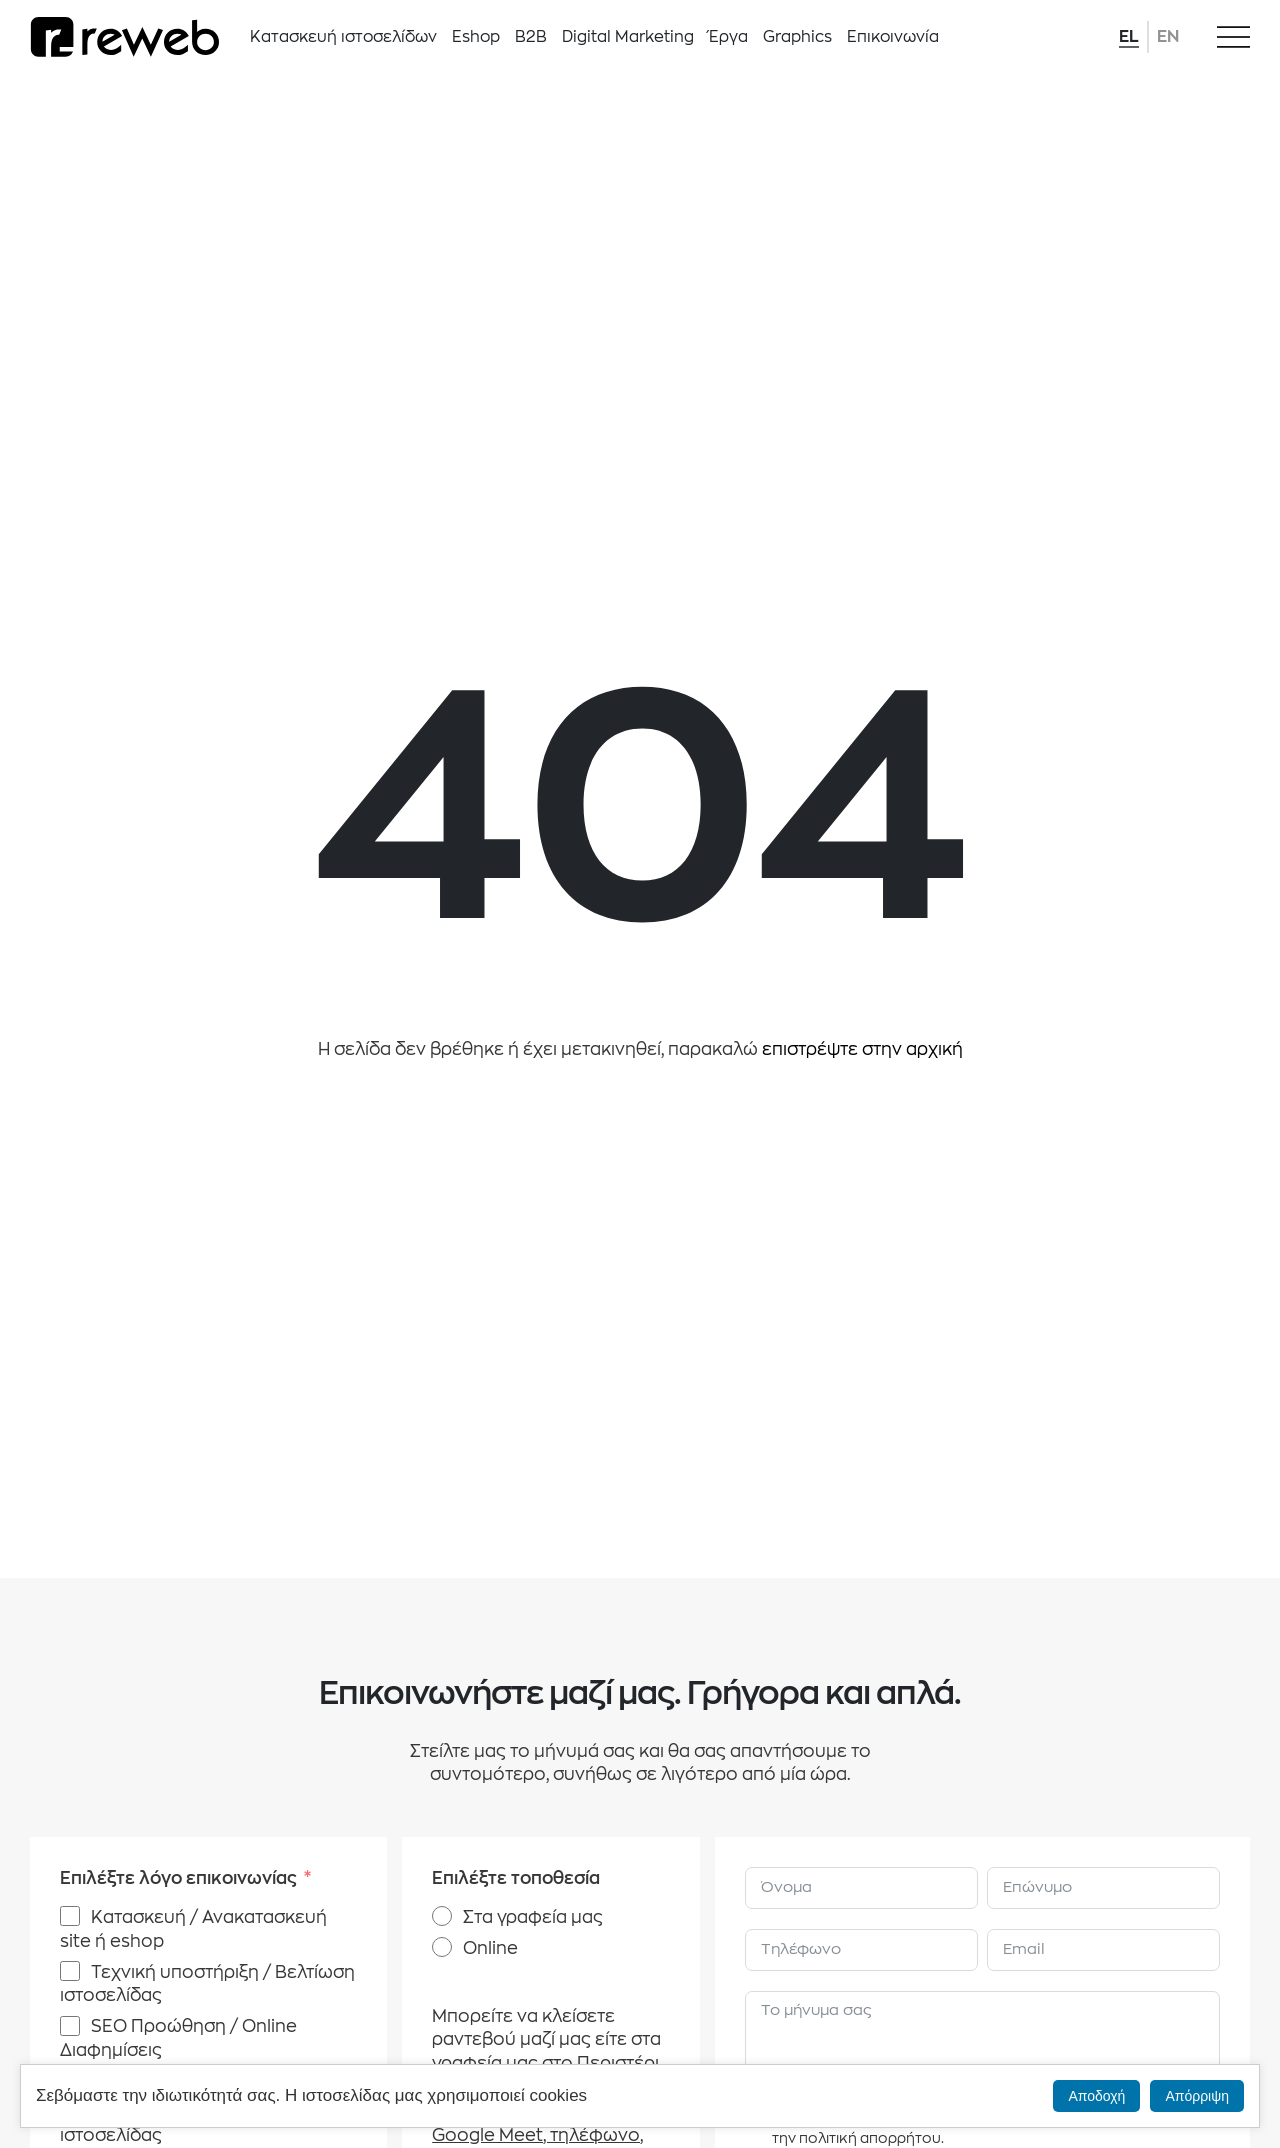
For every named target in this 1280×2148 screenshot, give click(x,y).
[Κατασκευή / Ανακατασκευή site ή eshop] (70, 1916)
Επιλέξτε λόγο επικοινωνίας (178, 1878)
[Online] (442, 1947)
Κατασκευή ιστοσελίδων (343, 37)
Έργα (728, 37)
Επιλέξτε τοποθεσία (516, 1878)
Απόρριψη (1197, 2096)
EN (1168, 37)
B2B (531, 37)
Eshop (476, 37)
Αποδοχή (1096, 2096)
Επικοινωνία (893, 37)
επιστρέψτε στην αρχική (862, 1049)
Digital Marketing (628, 37)
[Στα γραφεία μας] (442, 1916)
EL (1129, 37)
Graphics (797, 37)
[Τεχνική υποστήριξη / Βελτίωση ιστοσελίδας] (70, 1971)
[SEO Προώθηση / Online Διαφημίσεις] (70, 2026)
